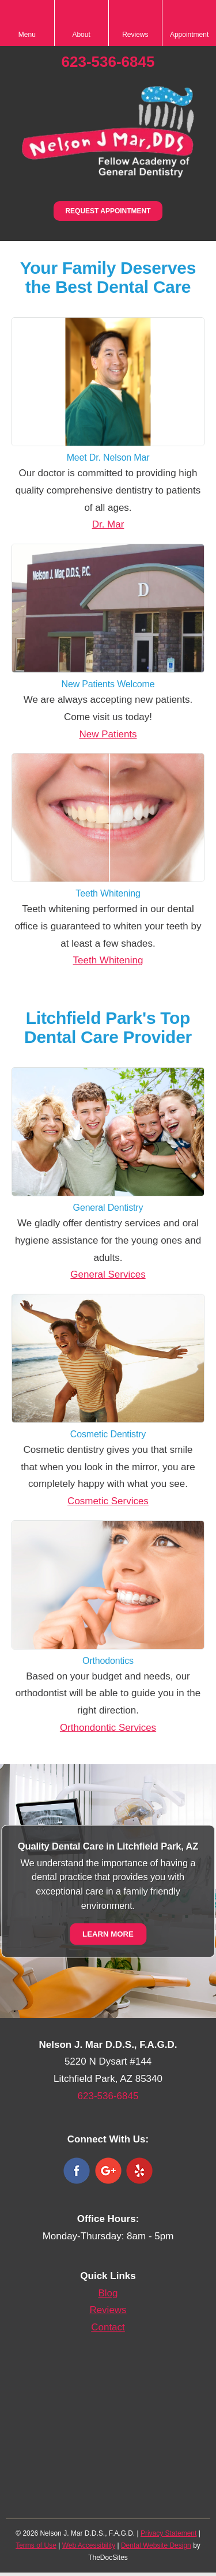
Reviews (107, 2309)
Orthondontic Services (108, 1727)
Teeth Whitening (108, 960)
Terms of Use (36, 2545)
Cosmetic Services (108, 1501)
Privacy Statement (168, 2533)
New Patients (108, 734)
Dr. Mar (108, 524)
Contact (108, 2327)
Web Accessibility (88, 2545)
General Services (107, 1274)
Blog (108, 2293)
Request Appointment (107, 211)
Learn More (108, 1933)
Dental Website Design (156, 2545)
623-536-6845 (108, 61)
